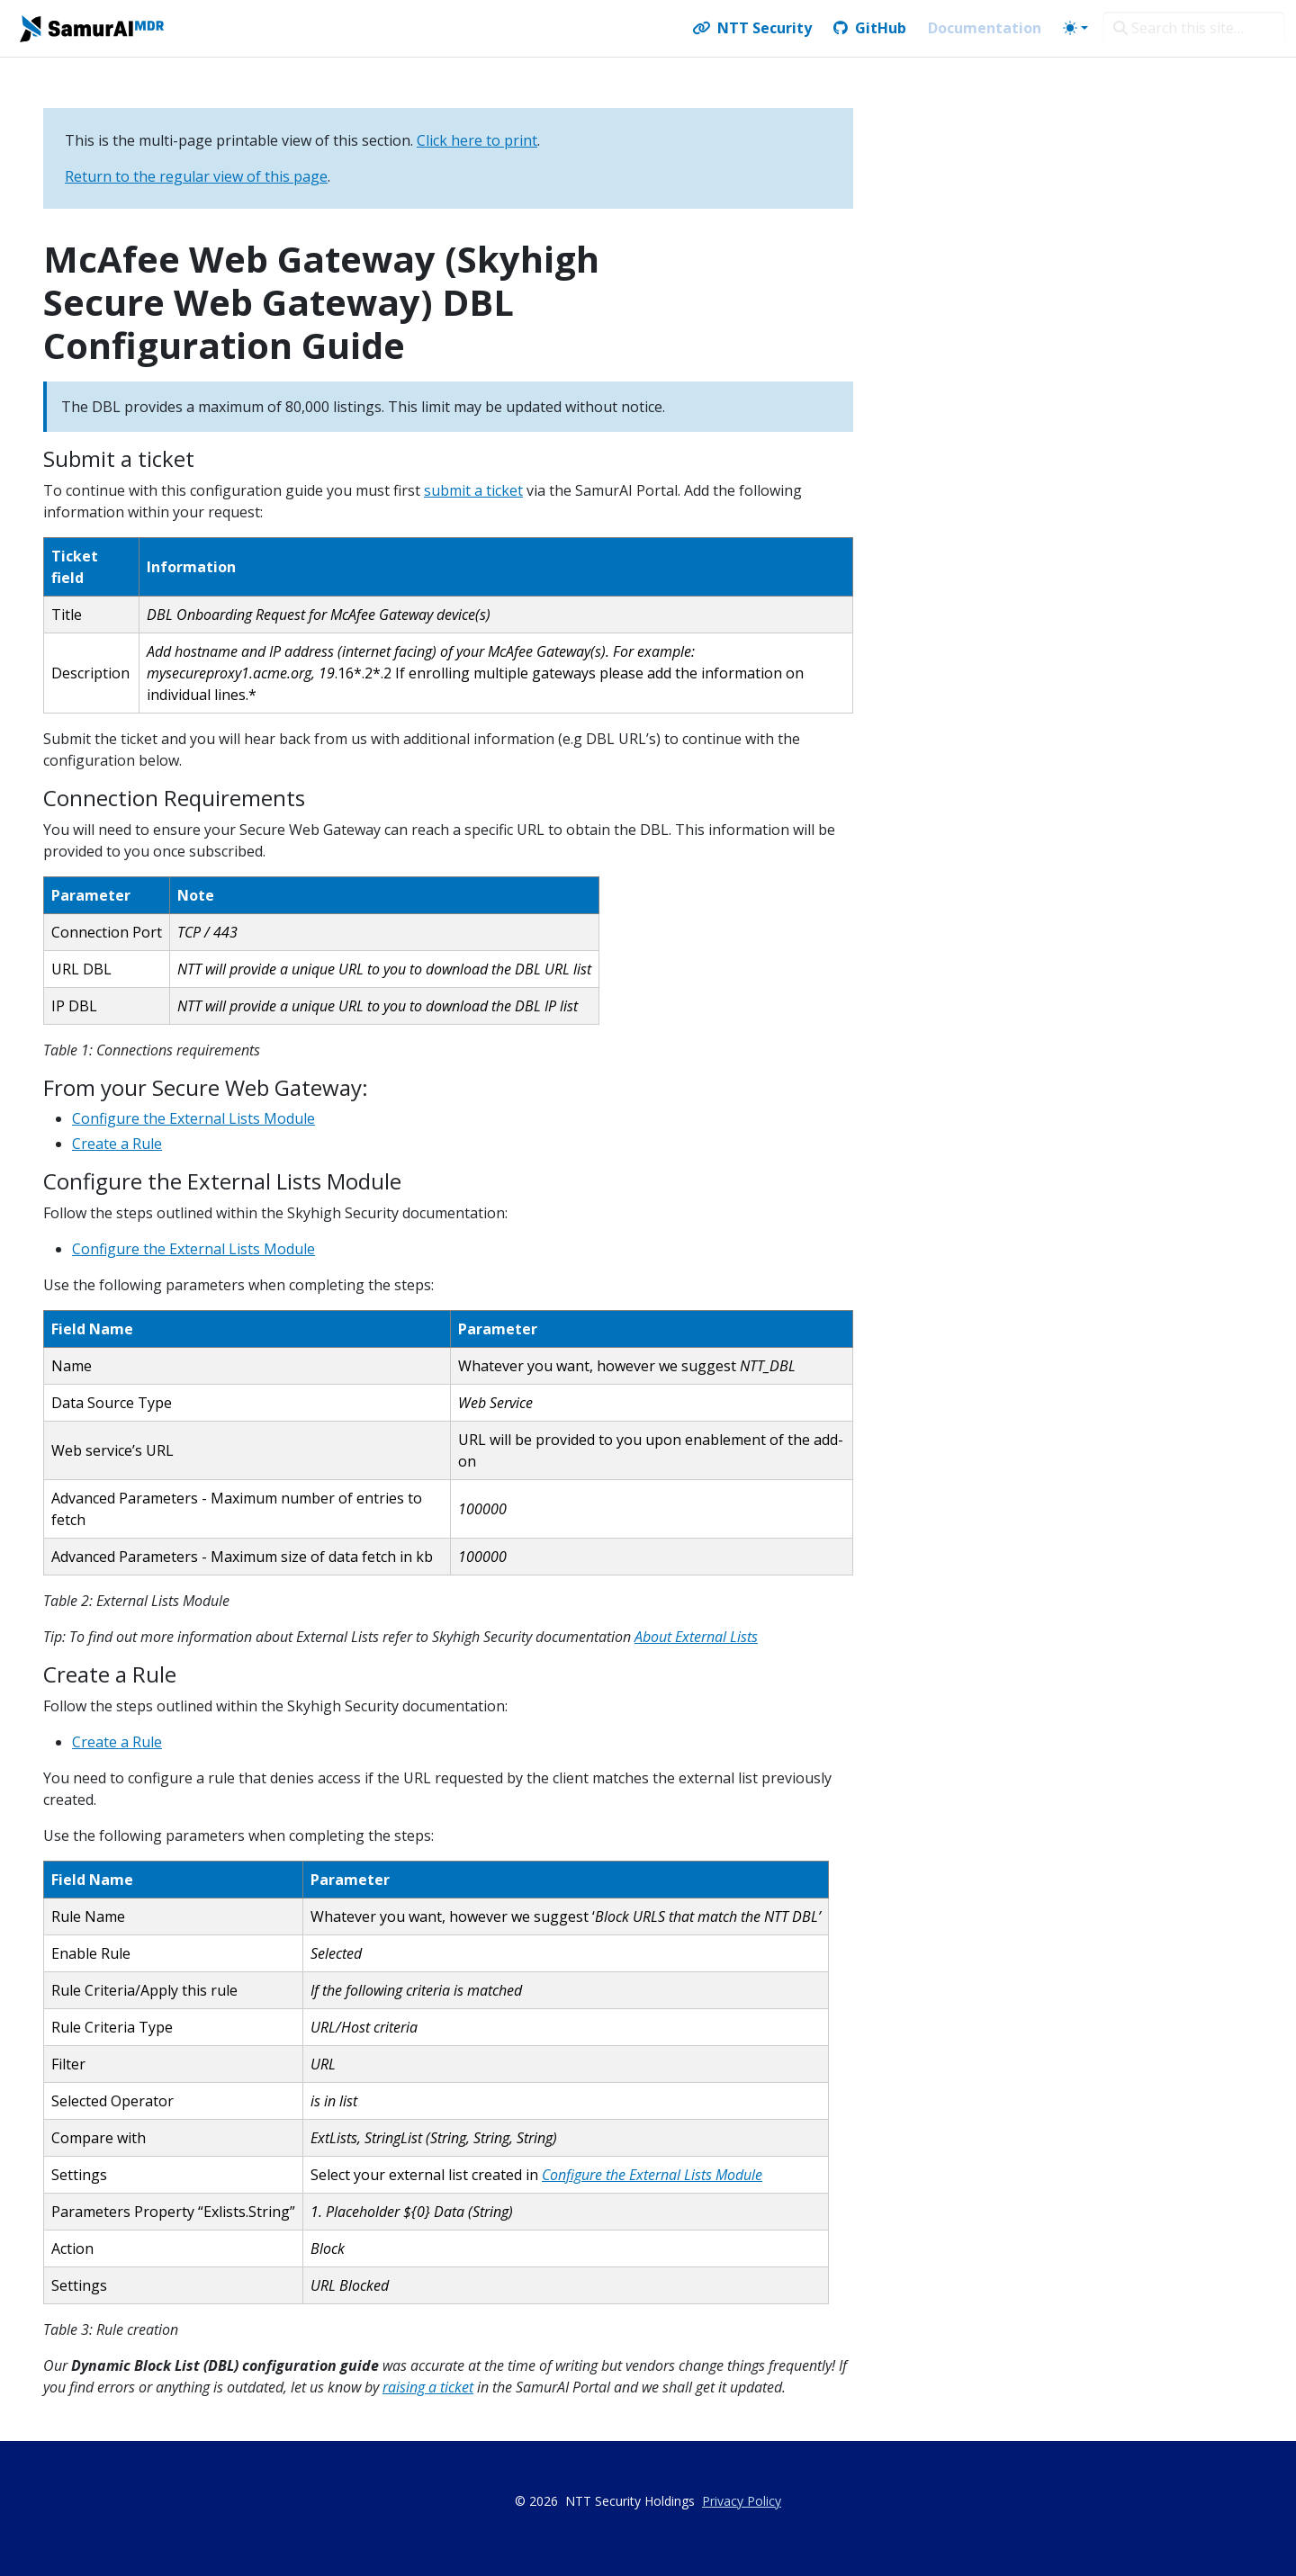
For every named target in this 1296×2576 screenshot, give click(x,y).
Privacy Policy (741, 2500)
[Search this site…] (1193, 28)
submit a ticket (473, 490)
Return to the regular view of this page (196, 176)
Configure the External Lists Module (193, 1118)
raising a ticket (427, 2387)
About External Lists (696, 1637)
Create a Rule (117, 1143)
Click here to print (477, 140)
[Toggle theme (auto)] (1075, 28)
